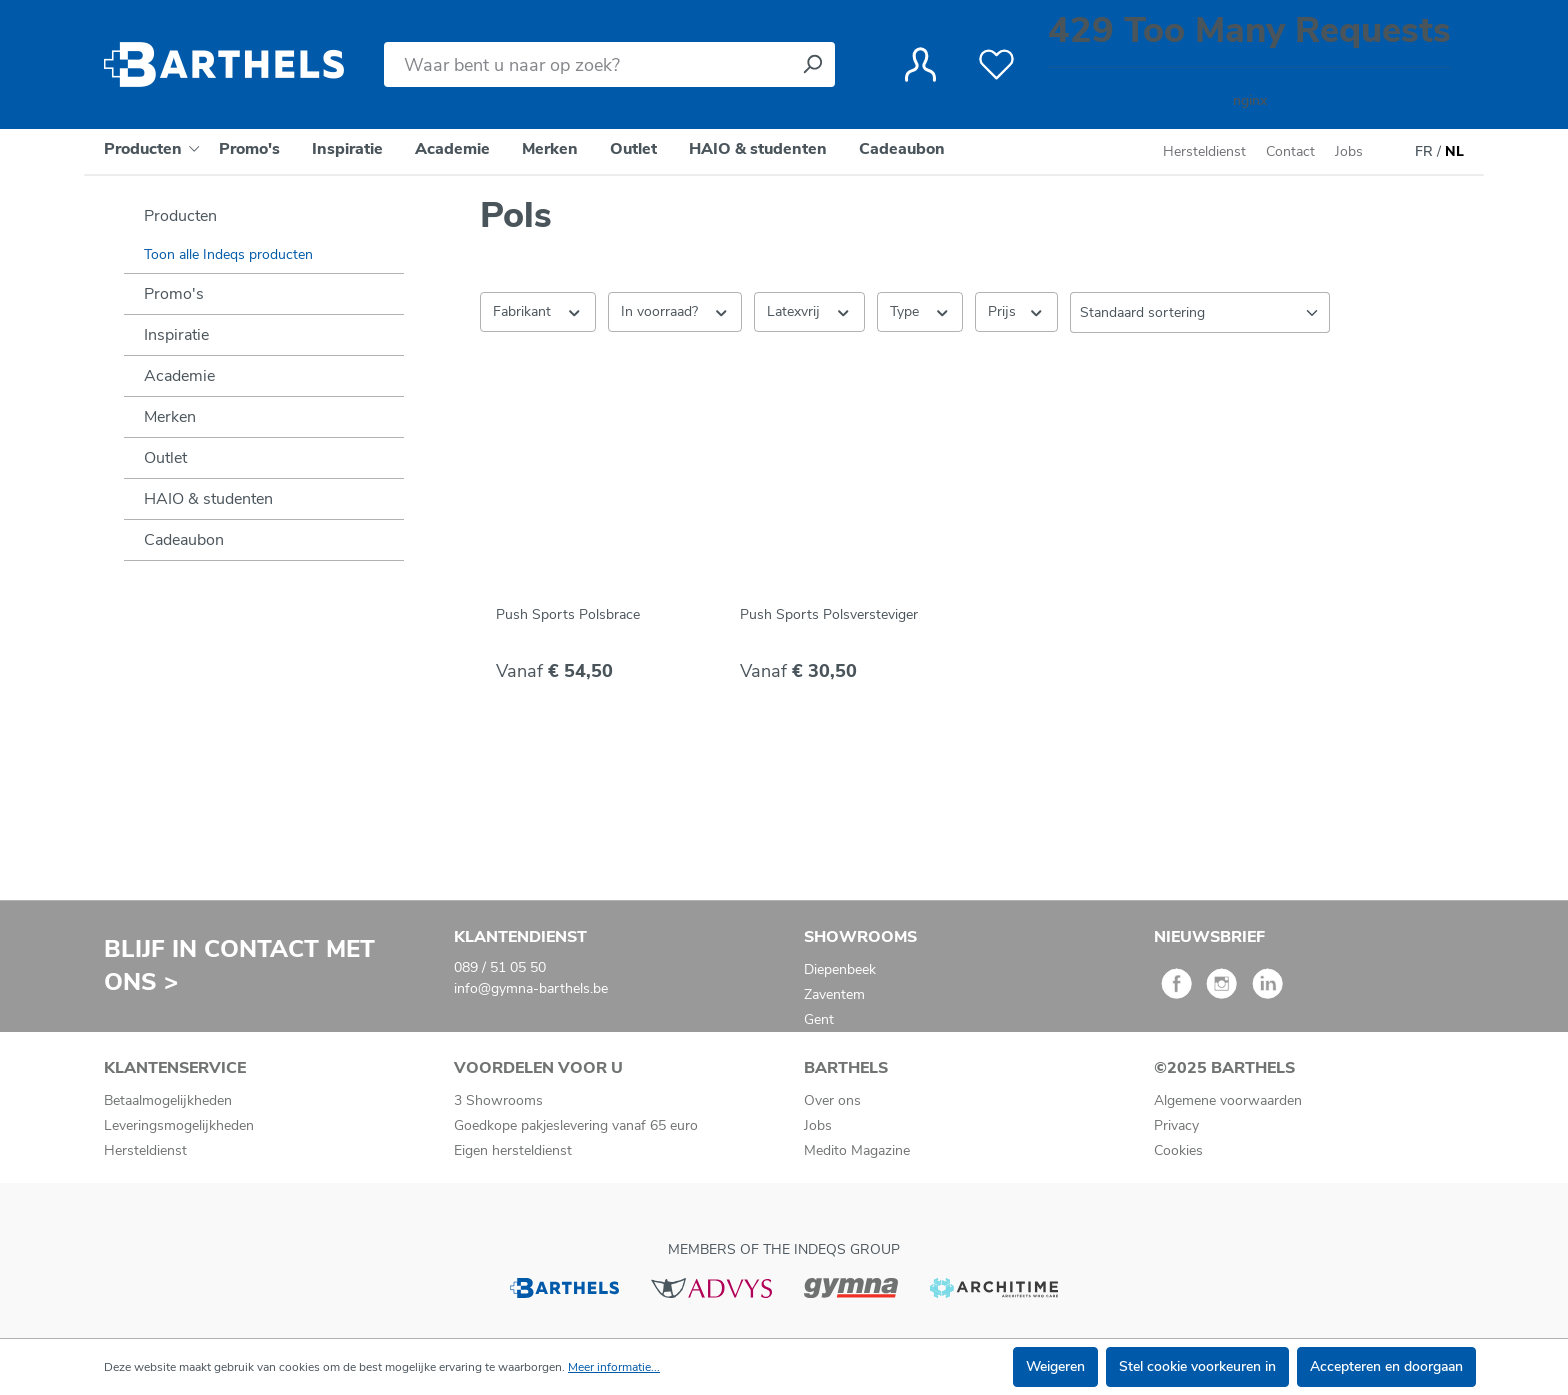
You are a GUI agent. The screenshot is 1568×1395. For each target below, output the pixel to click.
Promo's (174, 294)
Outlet (165, 458)
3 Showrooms (498, 1100)
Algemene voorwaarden (1228, 1100)
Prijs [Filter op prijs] (1016, 311)
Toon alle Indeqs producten (228, 254)
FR (1424, 152)
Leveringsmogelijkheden (179, 1125)
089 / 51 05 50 (500, 967)
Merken (170, 417)
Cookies (1178, 1150)
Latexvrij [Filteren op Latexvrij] (809, 311)
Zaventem (834, 994)
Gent (819, 1019)
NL (1454, 152)
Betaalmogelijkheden (168, 1100)
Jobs (1349, 151)
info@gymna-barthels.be (531, 988)
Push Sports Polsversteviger (829, 614)
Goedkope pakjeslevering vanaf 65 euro (576, 1125)
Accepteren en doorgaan (1386, 1366)
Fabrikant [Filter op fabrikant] (538, 311)
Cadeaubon (184, 540)
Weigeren (1055, 1366)
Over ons (832, 1100)
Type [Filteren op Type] (920, 311)
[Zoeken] (812, 64)
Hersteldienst (1204, 151)
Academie (179, 376)
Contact (1290, 151)
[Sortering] (1200, 312)
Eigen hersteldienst (513, 1150)
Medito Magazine (857, 1150)
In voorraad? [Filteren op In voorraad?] (675, 311)
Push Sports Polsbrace (568, 614)
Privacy (1176, 1125)
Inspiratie (176, 335)
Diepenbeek (840, 969)
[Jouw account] (920, 65)
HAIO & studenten (208, 499)
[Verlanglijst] (996, 65)
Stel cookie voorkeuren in (1197, 1366)
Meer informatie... (614, 1367)
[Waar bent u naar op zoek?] (587, 64)
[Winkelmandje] (1249, 64)
